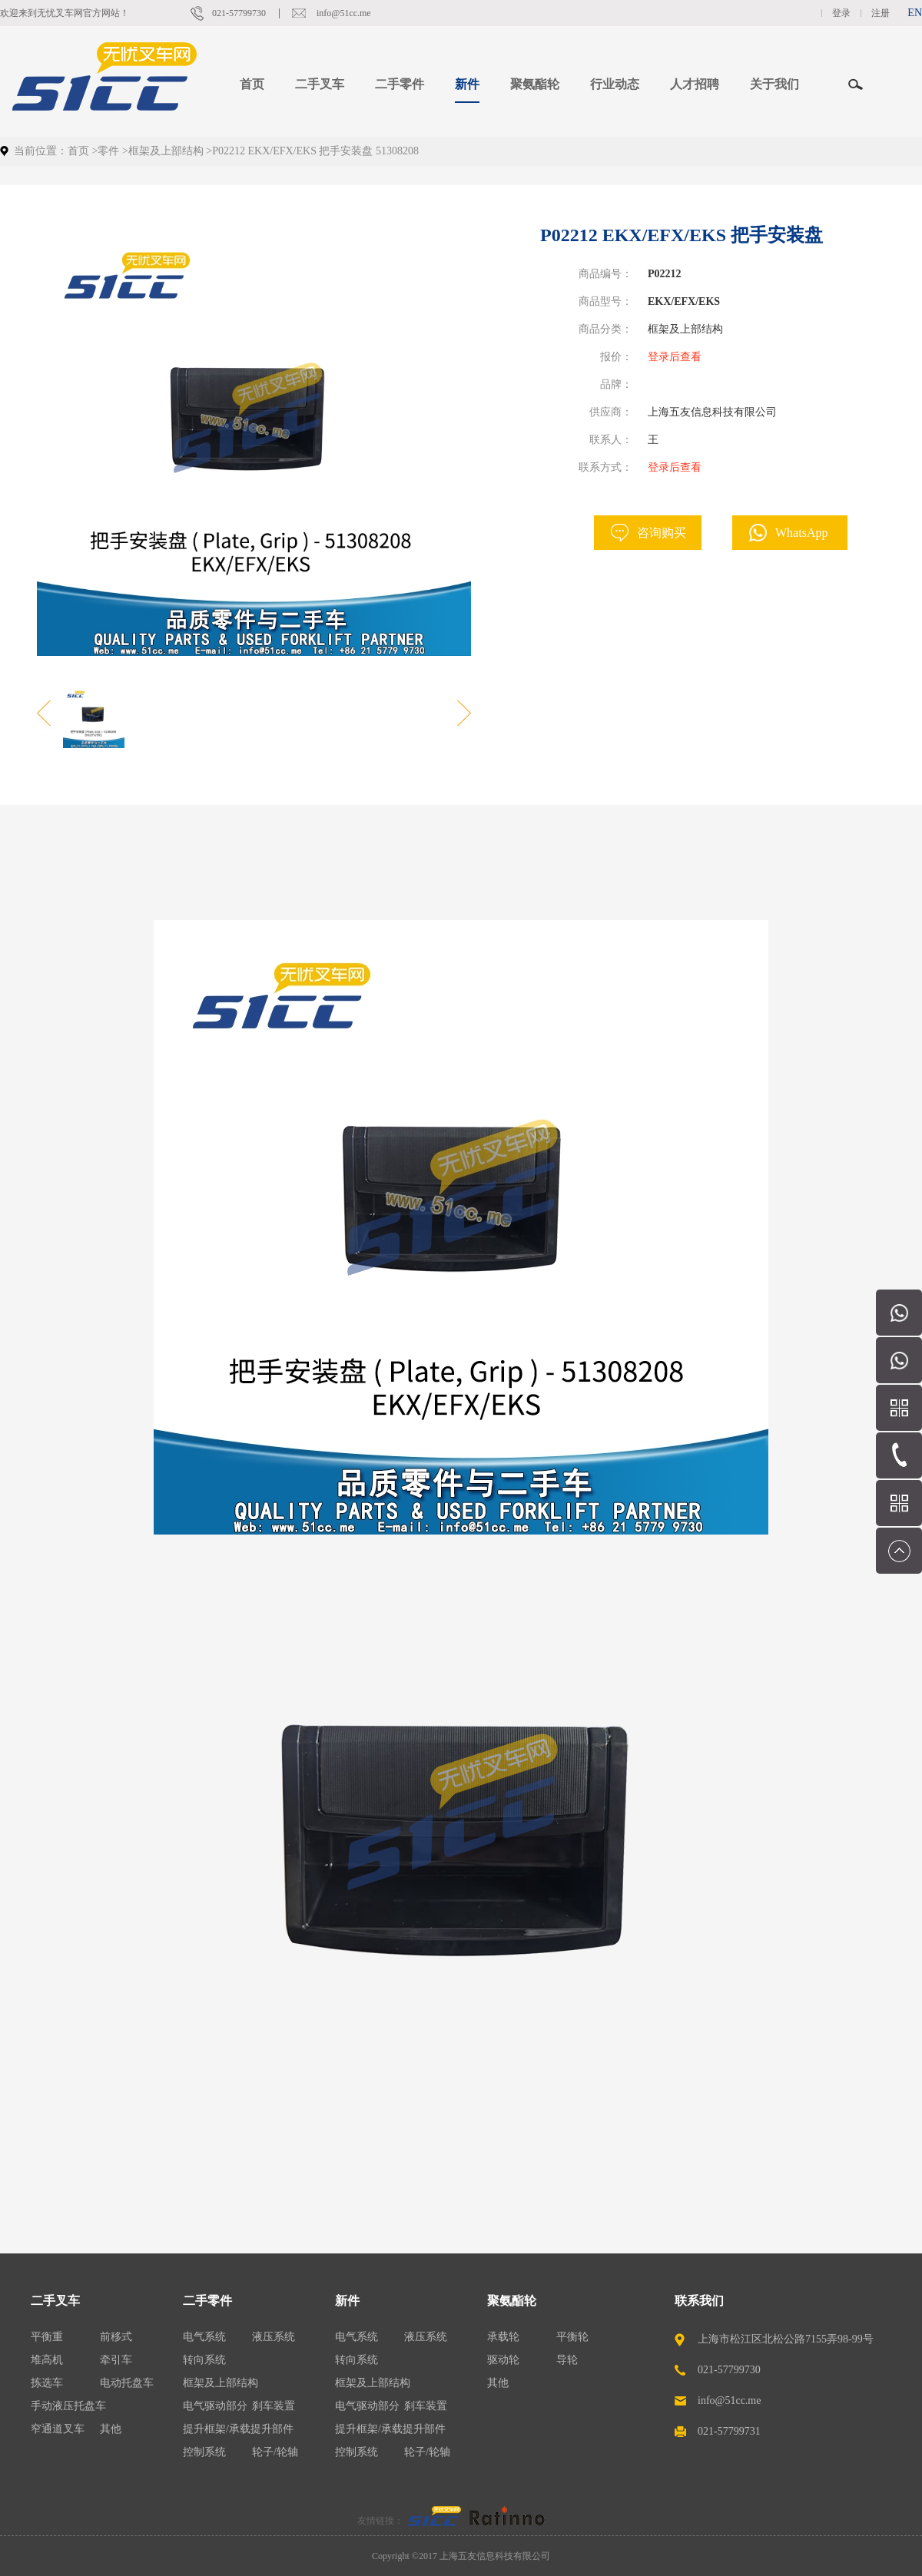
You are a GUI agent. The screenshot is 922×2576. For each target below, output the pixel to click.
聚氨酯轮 (511, 2300)
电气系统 (204, 2337)
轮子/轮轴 (275, 2452)
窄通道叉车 (58, 2429)
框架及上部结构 (166, 151)
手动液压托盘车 (68, 2406)
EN (914, 12)
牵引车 (116, 2360)
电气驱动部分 (215, 2406)
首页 (252, 84)
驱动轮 (503, 2360)
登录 (841, 13)
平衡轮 (572, 2337)
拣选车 (47, 2383)
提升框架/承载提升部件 (238, 2429)
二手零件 (207, 2300)
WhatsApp (801, 532)
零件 (108, 151)
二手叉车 (55, 2300)
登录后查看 (674, 357)
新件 (347, 2300)
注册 (880, 13)
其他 (110, 2429)
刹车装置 (273, 2406)
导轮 (567, 2360)
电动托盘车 (127, 2383)
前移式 (116, 2337)
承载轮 (503, 2337)
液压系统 (273, 2337)
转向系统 (204, 2360)
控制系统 (204, 2452)
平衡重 (47, 2337)
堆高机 (47, 2360)
